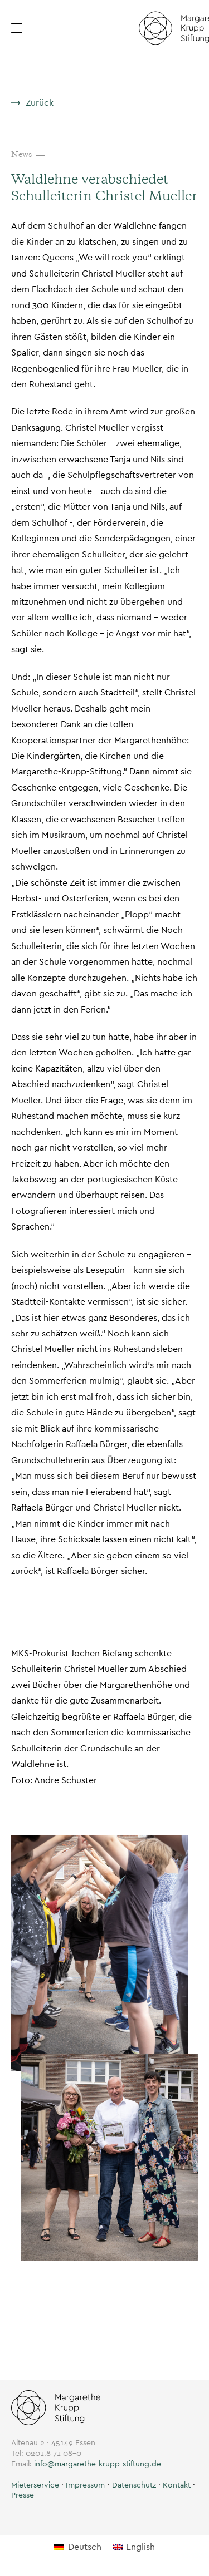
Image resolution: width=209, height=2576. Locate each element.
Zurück (40, 102)
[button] (52, 28)
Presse (22, 2495)
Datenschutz (134, 2485)
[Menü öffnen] (23, 28)
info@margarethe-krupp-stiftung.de (97, 2464)
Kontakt (177, 2485)
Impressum (85, 2485)
